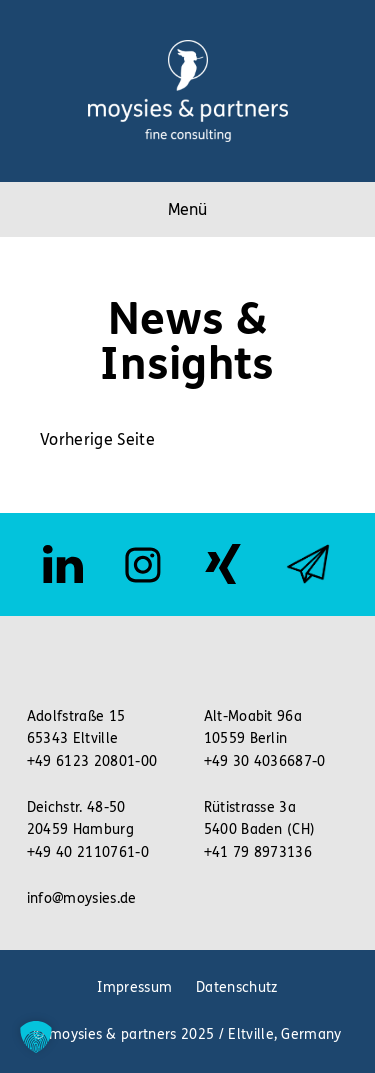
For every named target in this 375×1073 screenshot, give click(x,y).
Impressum (134, 987)
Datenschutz (237, 987)
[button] (36, 1037)
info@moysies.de (82, 898)
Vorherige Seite (97, 439)
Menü (187, 209)
